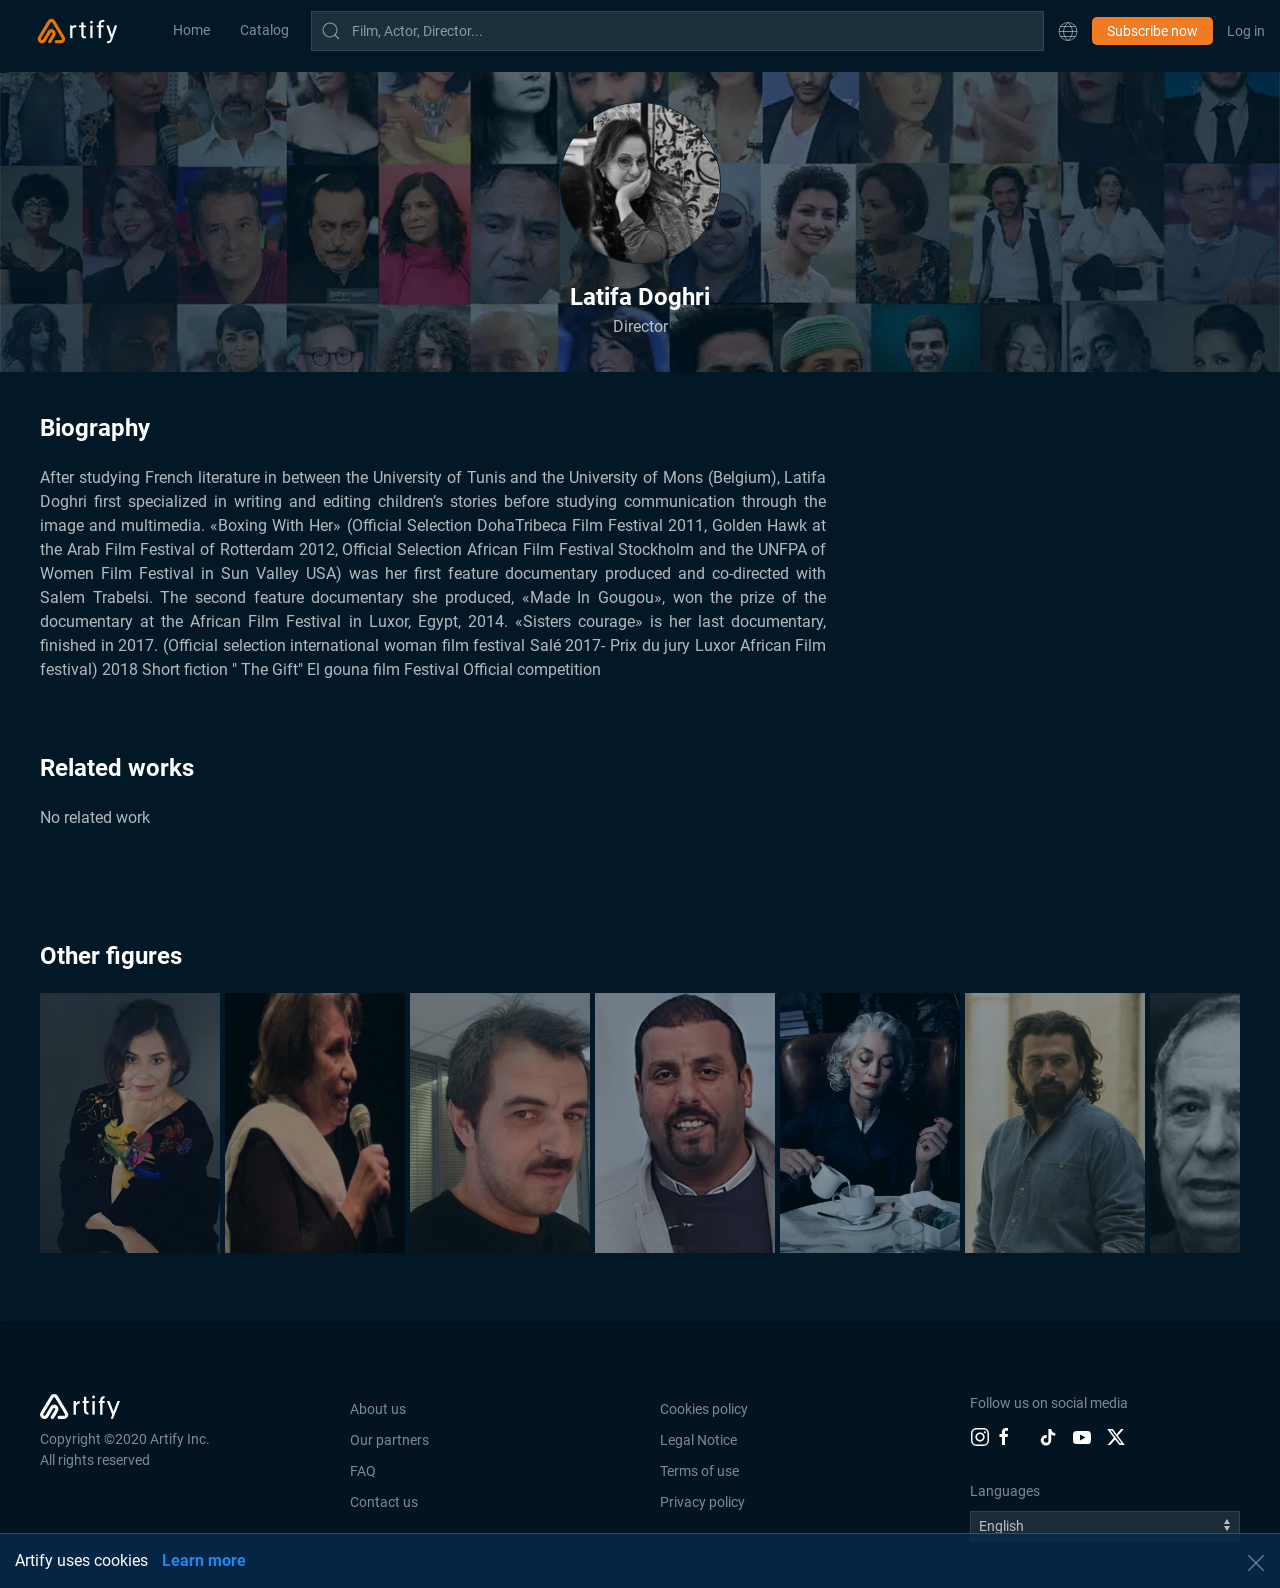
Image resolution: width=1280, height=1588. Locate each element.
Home (191, 30)
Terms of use (699, 1471)
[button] (1068, 31)
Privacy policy (702, 1502)
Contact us (384, 1502)
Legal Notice (698, 1440)
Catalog (264, 30)
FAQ (363, 1471)
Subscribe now (1152, 31)
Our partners (389, 1440)
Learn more (204, 1560)
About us (378, 1409)
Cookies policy (704, 1409)
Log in (1246, 31)
